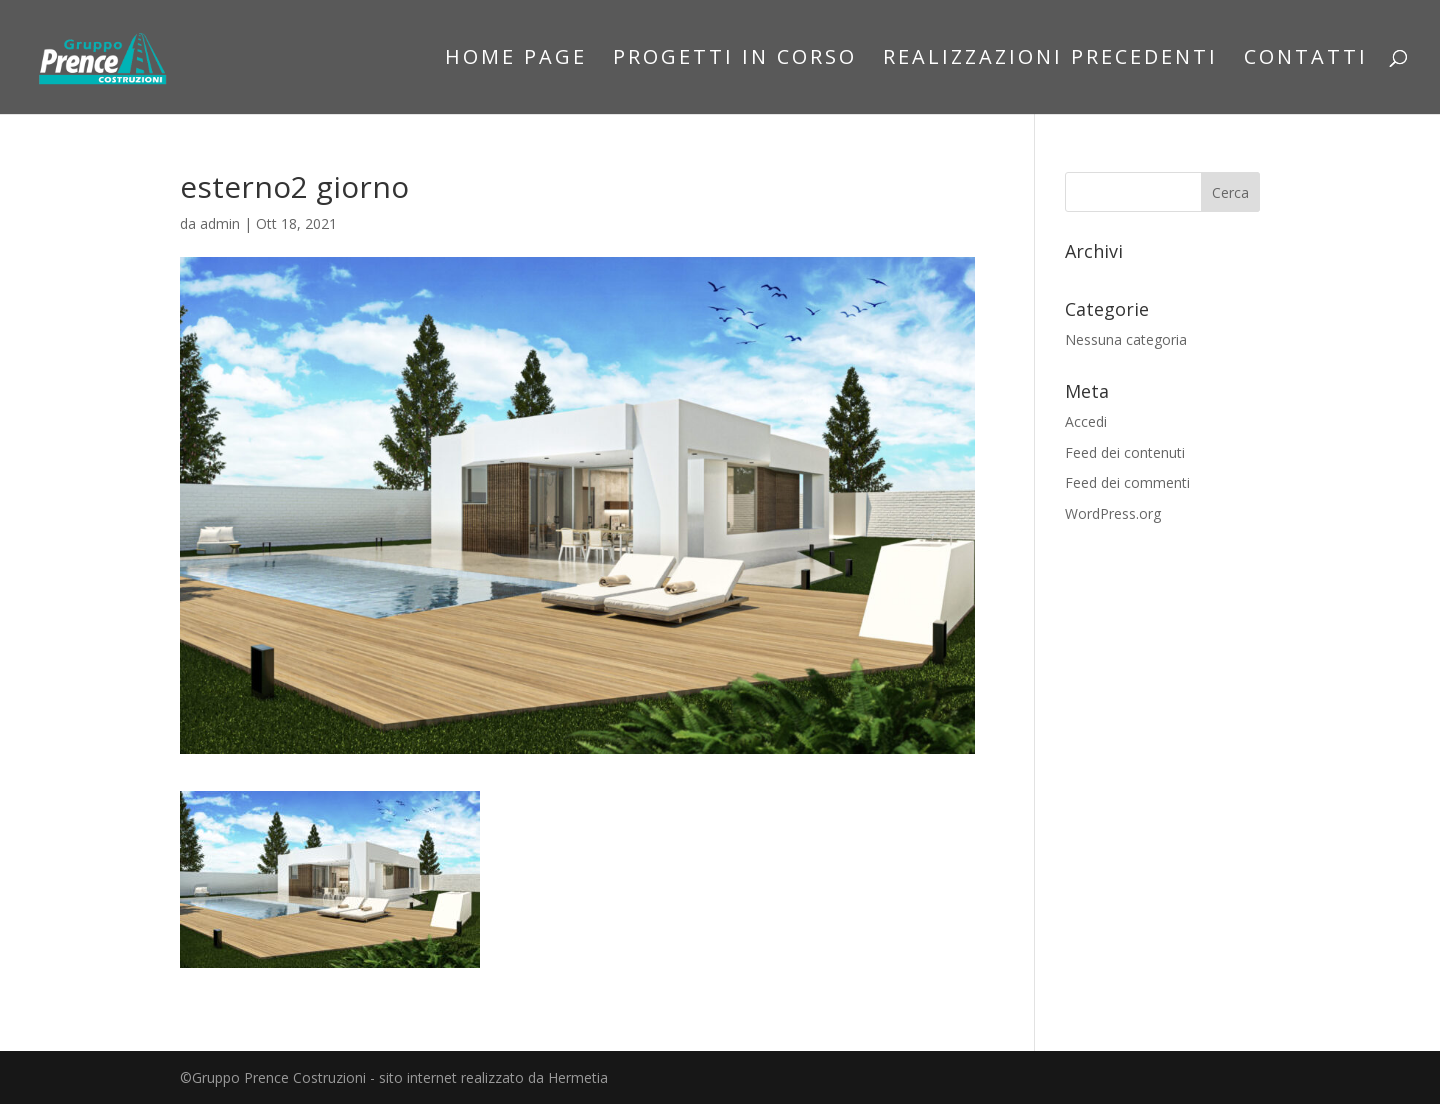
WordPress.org (1113, 513)
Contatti (1306, 60)
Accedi (1086, 421)
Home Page (516, 60)
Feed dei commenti (1127, 482)
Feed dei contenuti (1125, 452)
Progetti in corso (735, 60)
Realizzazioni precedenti (1050, 60)
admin (220, 223)
